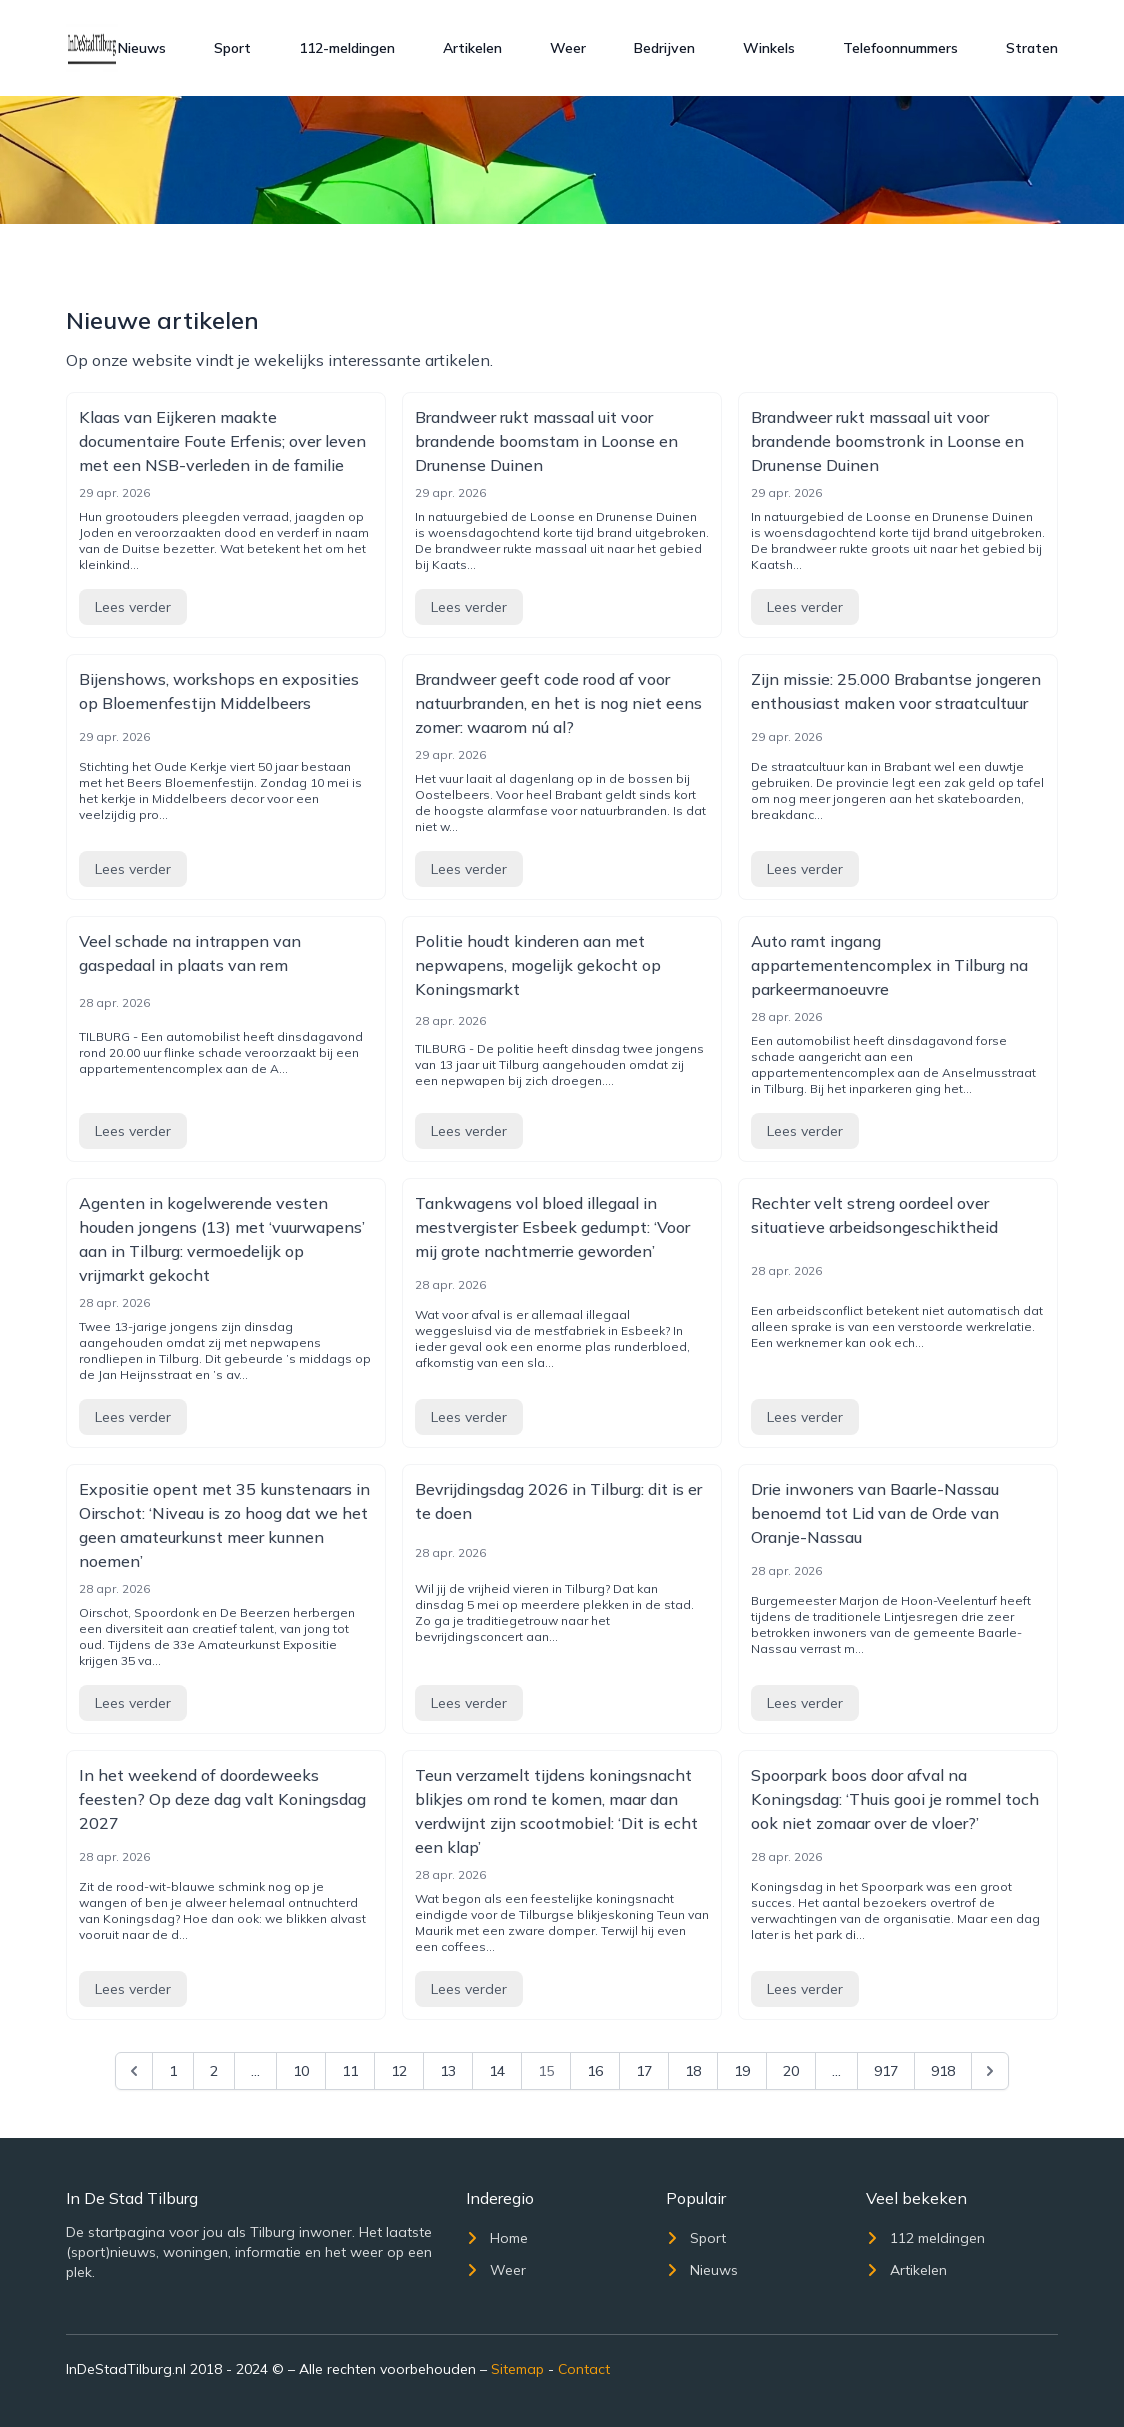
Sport (232, 48)
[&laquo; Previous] (134, 2071)
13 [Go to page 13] (448, 2071)
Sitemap (517, 2369)
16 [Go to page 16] (595, 2071)
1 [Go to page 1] (173, 2071)
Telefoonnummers (900, 48)
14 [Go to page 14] (497, 2071)
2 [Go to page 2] (214, 2071)
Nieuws (142, 48)
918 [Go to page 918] (943, 2071)
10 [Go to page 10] (301, 2071)
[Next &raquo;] (990, 2071)
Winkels (769, 48)
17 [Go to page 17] (644, 2071)
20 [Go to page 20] (791, 2071)
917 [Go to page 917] (886, 2071)
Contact (584, 2369)
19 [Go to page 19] (742, 2071)
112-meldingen (347, 48)
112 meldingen (925, 2238)
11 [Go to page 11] (350, 2071)
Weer (568, 48)
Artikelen (472, 48)
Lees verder (133, 607)
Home (497, 2238)
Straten (1032, 48)
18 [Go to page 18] (693, 2071)
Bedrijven (664, 48)
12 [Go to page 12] (399, 2071)
